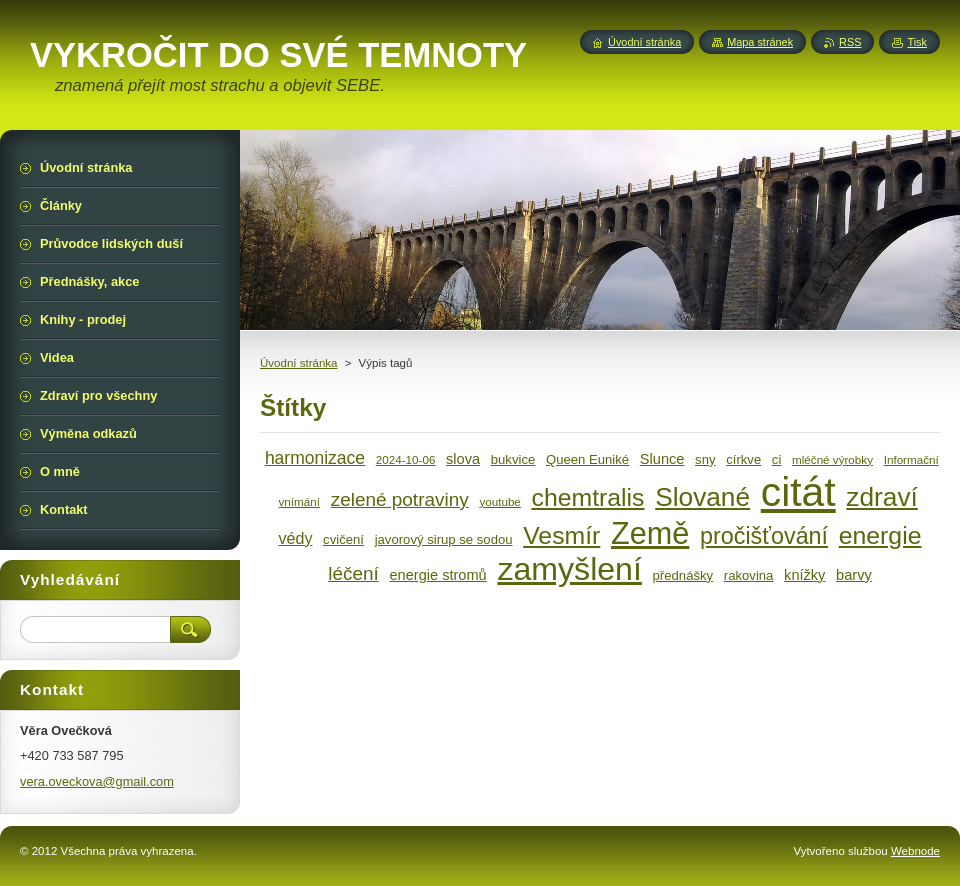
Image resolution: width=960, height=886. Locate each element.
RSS (850, 42)
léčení (353, 573)
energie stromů (437, 575)
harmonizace (315, 458)
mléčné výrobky (832, 459)
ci (776, 459)
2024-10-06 (406, 459)
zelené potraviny (400, 499)
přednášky (683, 575)
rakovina (749, 575)
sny (705, 459)
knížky (804, 575)
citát (798, 492)
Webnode (915, 851)
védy (296, 538)
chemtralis (588, 497)
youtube (499, 501)
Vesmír (561, 535)
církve (743, 459)
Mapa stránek (760, 42)
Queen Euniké (587, 459)
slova (463, 459)
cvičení (343, 539)
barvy (854, 575)
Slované (702, 497)
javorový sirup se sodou (444, 539)
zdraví (881, 497)
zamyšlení (569, 569)
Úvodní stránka (298, 363)
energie (880, 535)
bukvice (513, 459)
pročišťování (764, 536)
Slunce (662, 459)
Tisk (917, 42)
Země (650, 533)
